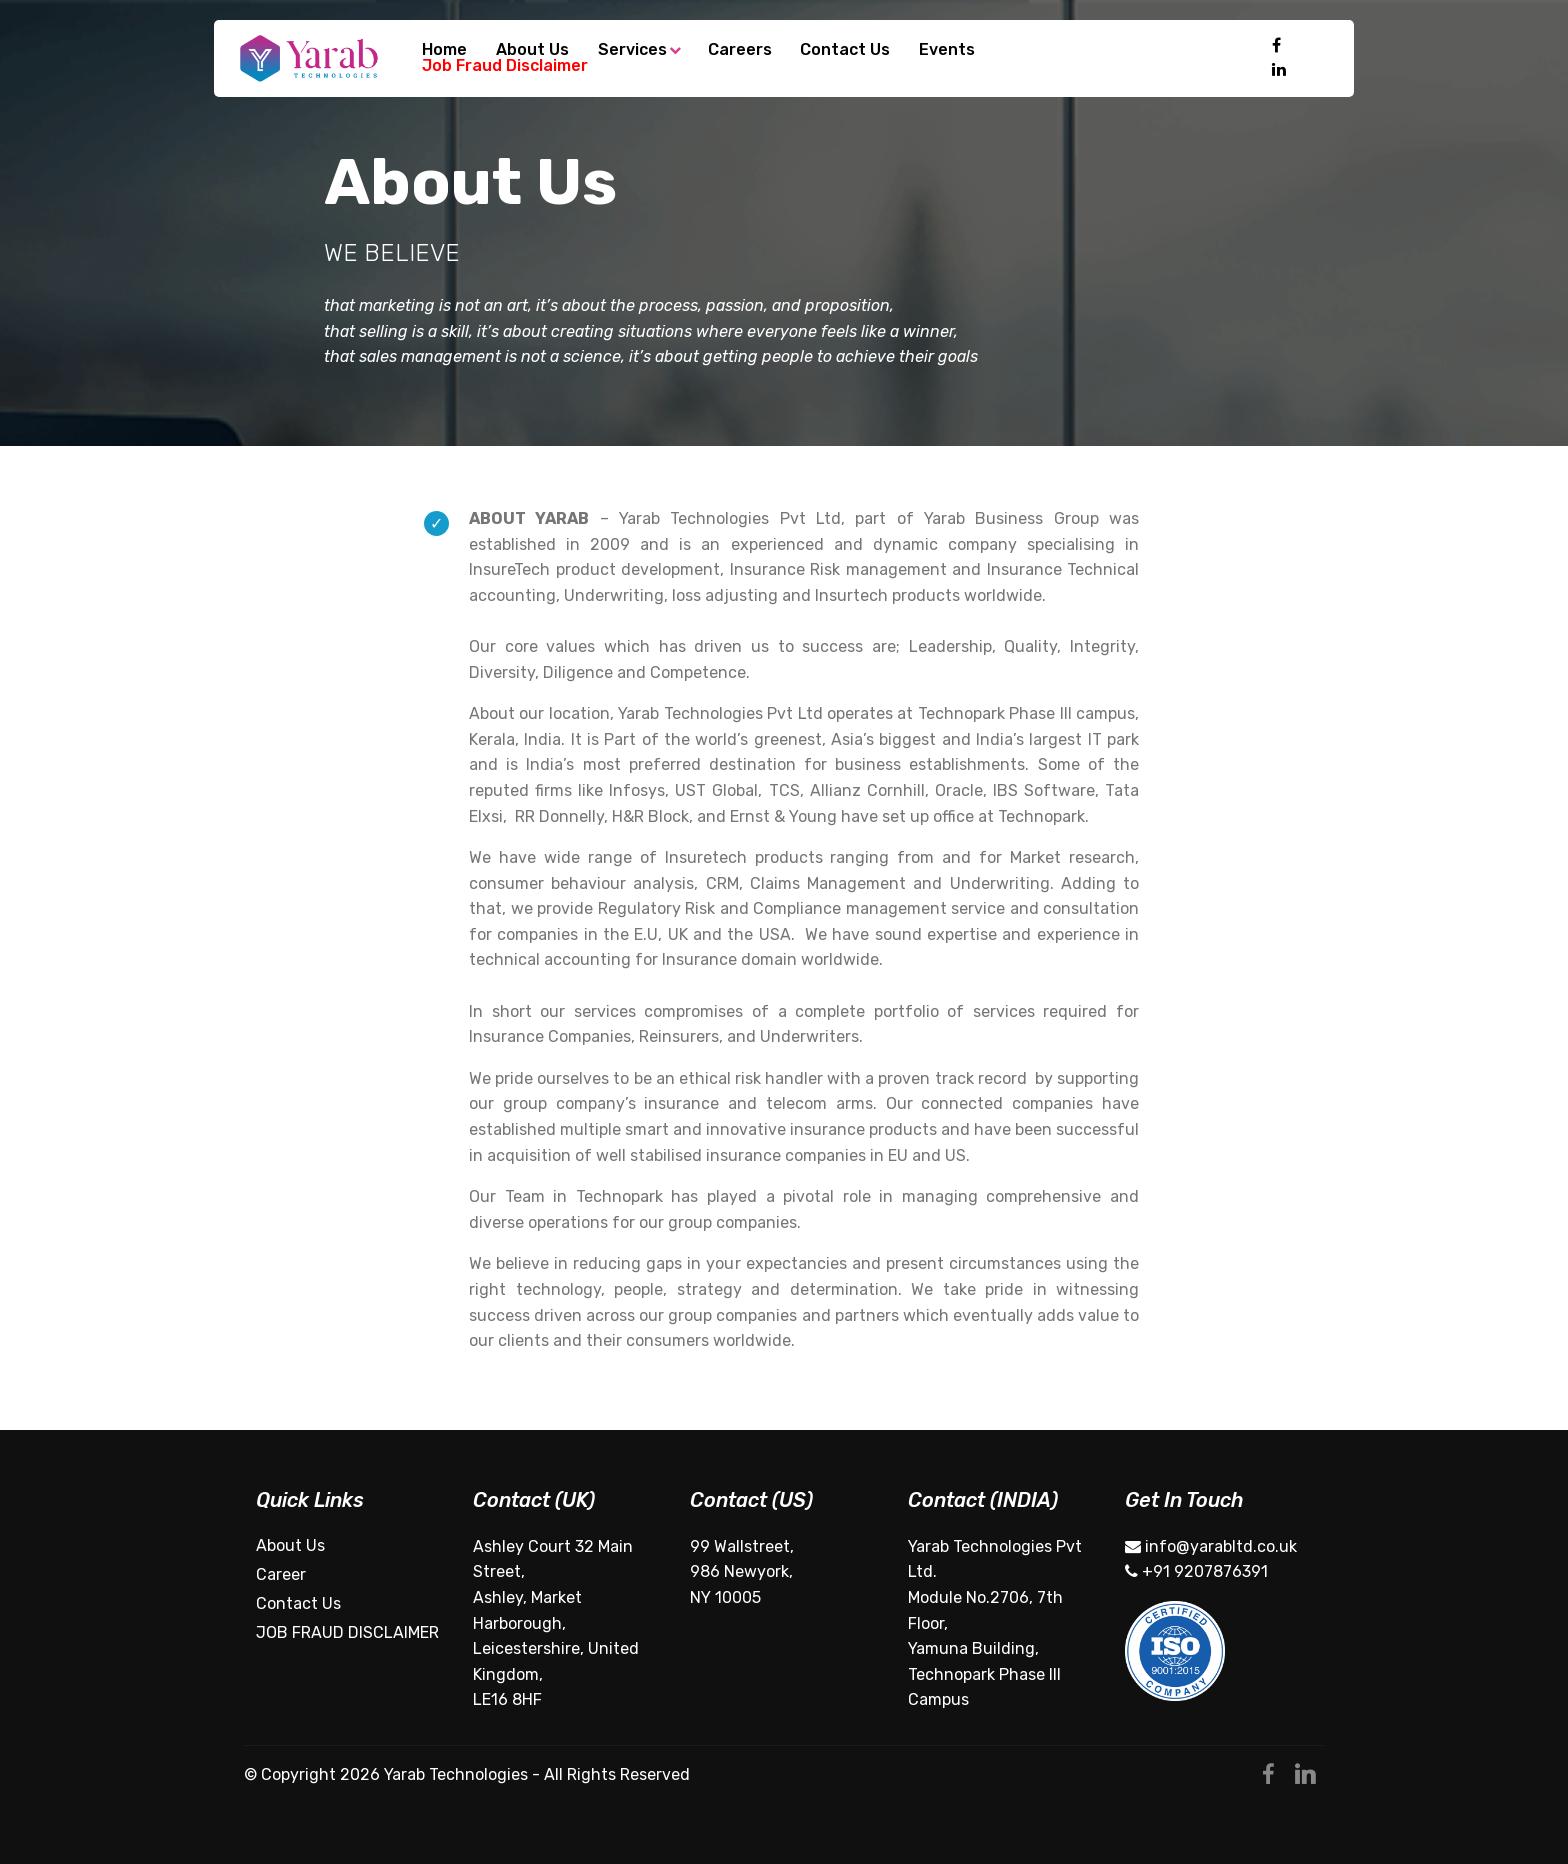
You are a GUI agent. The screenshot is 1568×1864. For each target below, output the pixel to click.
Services (632, 50)
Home (444, 50)
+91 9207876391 (1196, 1571)
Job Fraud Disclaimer (505, 66)
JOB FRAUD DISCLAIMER (347, 1632)
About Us (532, 50)
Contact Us (845, 50)
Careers (740, 50)
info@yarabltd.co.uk (1211, 1546)
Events (947, 50)
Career (281, 1574)
